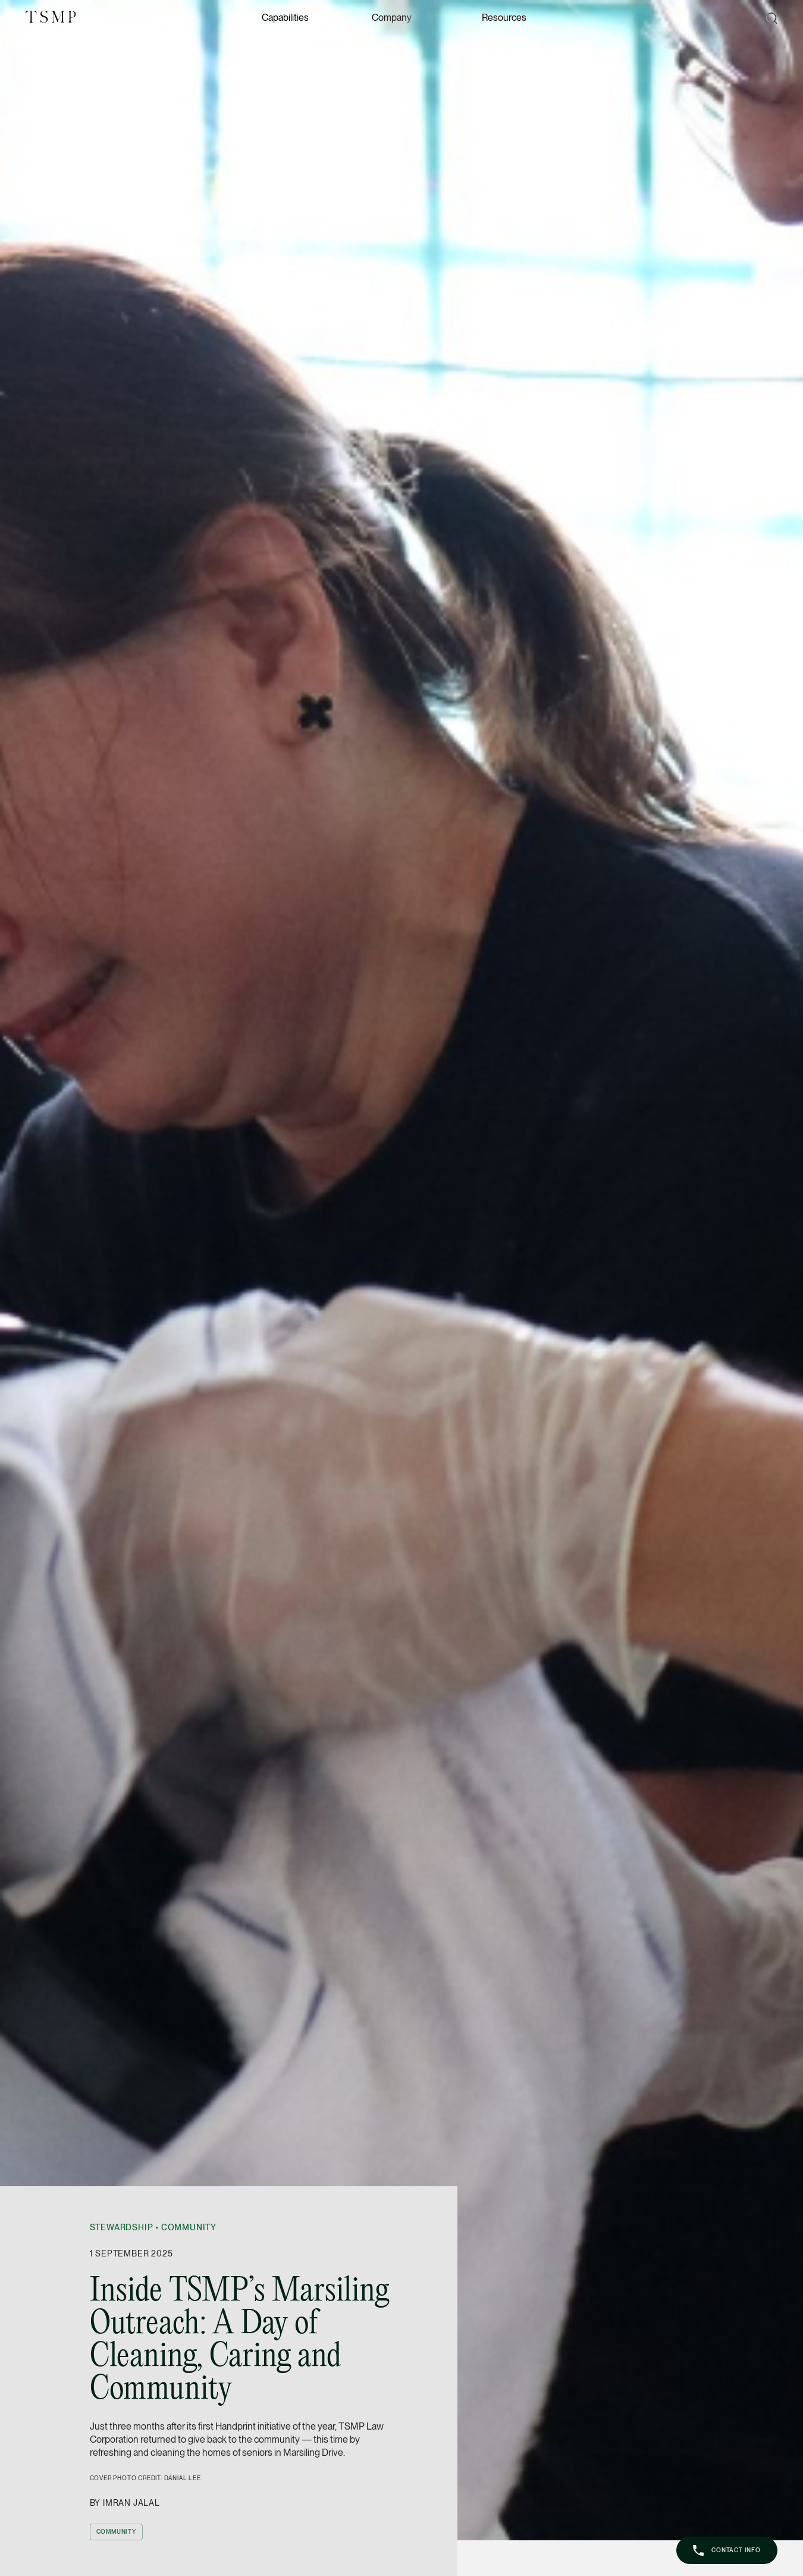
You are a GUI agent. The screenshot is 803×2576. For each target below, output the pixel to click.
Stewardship (121, 2227)
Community (189, 2227)
